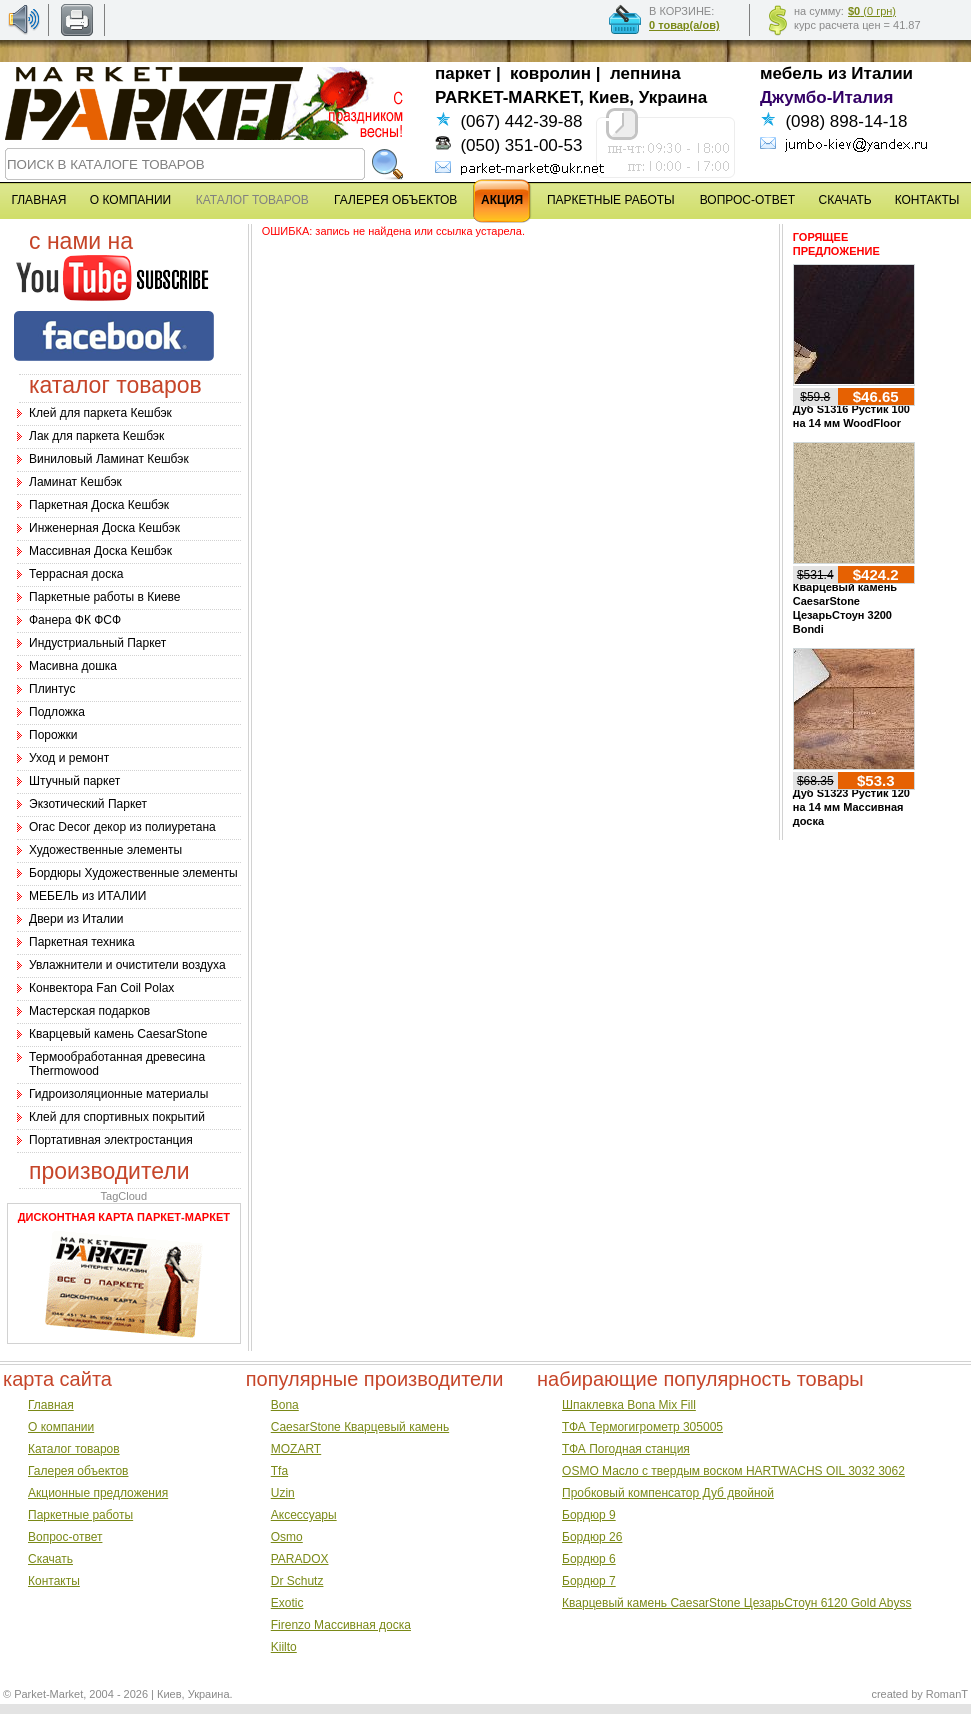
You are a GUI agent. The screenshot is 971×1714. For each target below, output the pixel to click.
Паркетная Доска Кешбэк (99, 505)
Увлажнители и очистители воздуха (127, 965)
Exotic (287, 1603)
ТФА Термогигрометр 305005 (642, 1427)
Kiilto (284, 1647)
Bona (285, 1405)
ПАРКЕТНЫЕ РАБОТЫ (611, 200)
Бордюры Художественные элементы (133, 873)
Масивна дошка (73, 666)
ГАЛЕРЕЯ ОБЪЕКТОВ (395, 200)
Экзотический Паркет (88, 804)
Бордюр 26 (592, 1537)
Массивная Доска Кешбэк (100, 551)
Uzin (283, 1493)
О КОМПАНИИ (130, 200)
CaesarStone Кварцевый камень (360, 1427)
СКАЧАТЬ (845, 200)
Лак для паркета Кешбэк (96, 436)
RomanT (947, 1694)
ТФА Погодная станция (626, 1449)
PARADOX (300, 1559)
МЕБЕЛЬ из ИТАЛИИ (87, 896)
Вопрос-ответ (65, 1537)
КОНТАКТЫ (927, 200)
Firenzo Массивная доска (341, 1625)
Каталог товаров (74, 1449)
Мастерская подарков (89, 1011)
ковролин (550, 73)
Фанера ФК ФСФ (75, 620)
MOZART (296, 1449)
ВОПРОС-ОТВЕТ (747, 200)
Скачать (50, 1559)
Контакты (54, 1581)
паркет (463, 73)
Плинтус (52, 689)
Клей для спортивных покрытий (117, 1117)
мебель (791, 73)
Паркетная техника (82, 942)
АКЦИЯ (502, 200)
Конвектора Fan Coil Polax (101, 988)
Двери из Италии (76, 919)
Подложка (57, 712)
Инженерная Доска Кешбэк (104, 528)
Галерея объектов (78, 1471)
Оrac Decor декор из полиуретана (122, 827)
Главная (51, 1405)
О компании (61, 1427)
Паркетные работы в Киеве (104, 597)
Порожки (53, 735)
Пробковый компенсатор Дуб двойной (668, 1493)
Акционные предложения (98, 1493)
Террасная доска (76, 574)
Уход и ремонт (69, 758)
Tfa (279, 1471)
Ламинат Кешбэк (75, 482)
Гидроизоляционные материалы (118, 1094)
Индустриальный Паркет (97, 643)
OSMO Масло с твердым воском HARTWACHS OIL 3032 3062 (733, 1471)
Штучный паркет (74, 781)
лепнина (645, 73)
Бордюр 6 (589, 1559)
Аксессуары (304, 1515)
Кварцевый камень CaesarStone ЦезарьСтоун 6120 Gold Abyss (736, 1603)
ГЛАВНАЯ (38, 200)
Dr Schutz (297, 1581)
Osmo (287, 1537)
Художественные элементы (105, 850)
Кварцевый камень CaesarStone (118, 1034)
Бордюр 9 (589, 1515)
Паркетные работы (80, 1515)
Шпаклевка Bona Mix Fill (629, 1405)
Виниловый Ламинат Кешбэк (109, 459)
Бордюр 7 (589, 1581)
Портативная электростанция (111, 1140)
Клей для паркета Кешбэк (100, 413)
